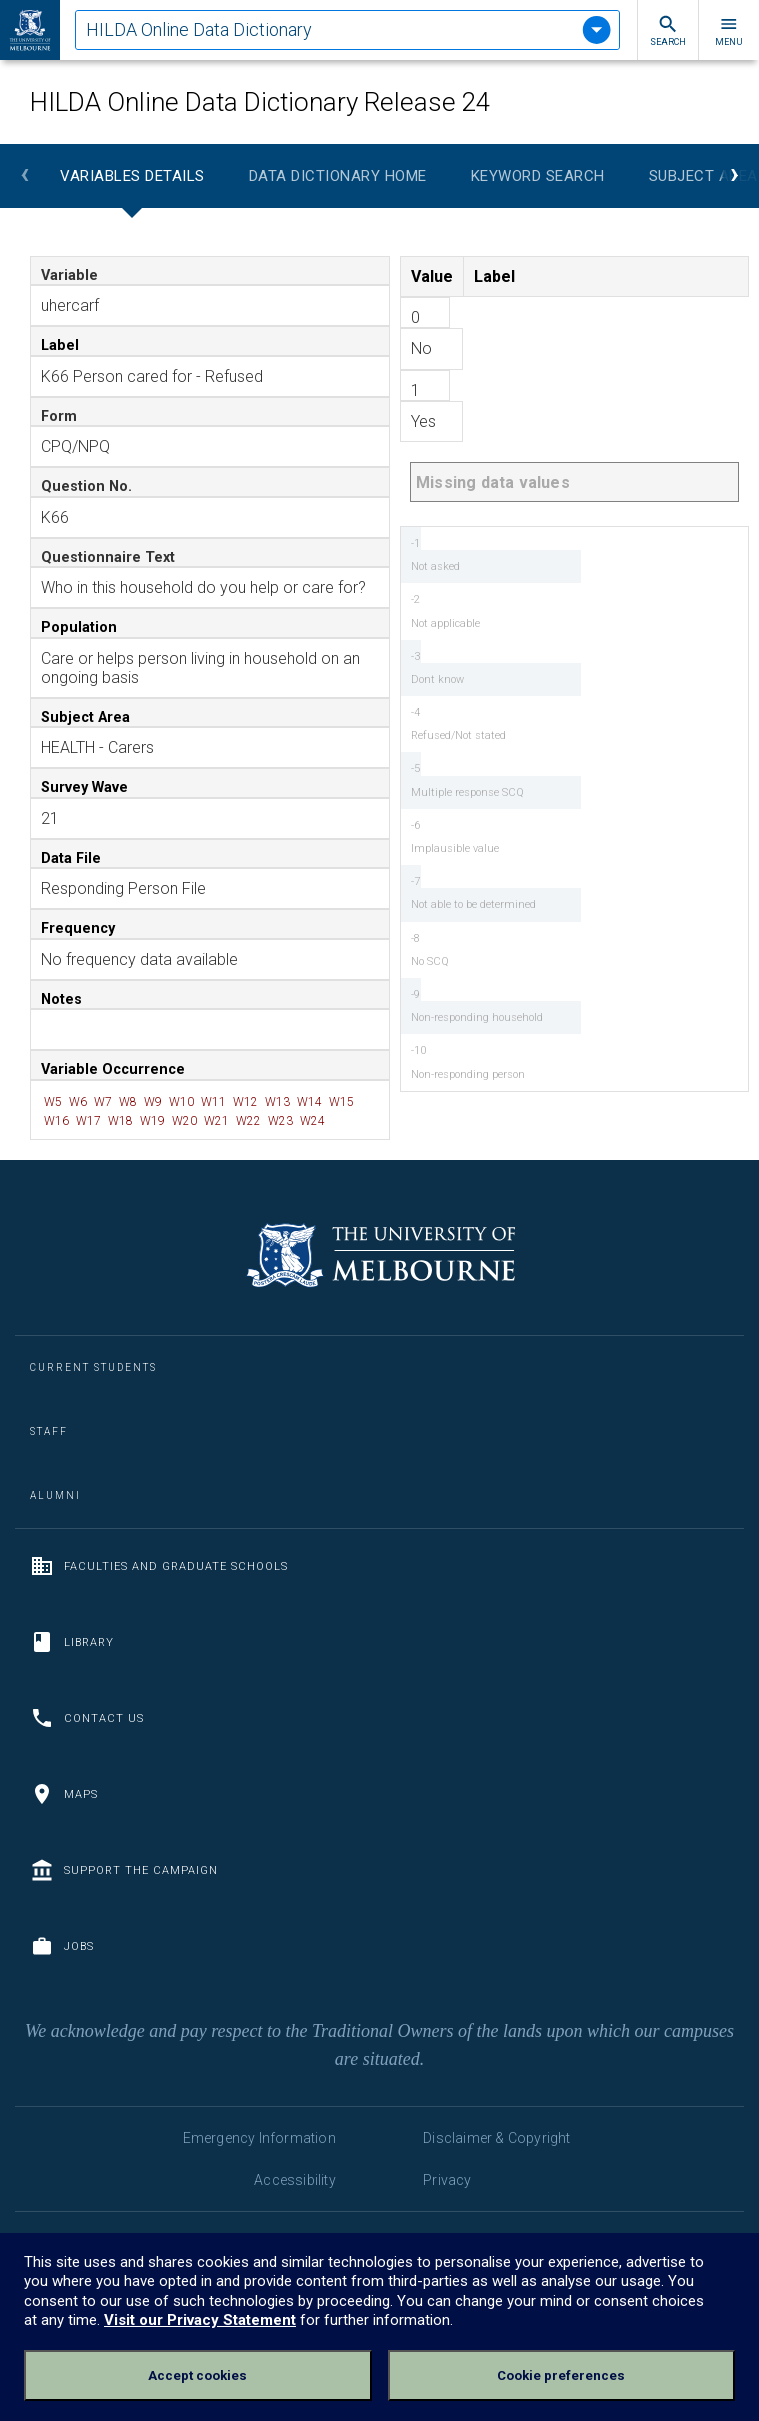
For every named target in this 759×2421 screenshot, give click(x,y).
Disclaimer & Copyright (496, 2138)
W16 (55, 1121)
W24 (311, 1121)
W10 (180, 1102)
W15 (340, 1102)
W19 (151, 1121)
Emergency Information (259, 2138)
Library (72, 1642)
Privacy (447, 2180)
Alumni (55, 1495)
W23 (279, 1121)
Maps (64, 1794)
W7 (101, 1102)
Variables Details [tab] (132, 176)
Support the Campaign (124, 1870)
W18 (119, 1121)
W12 (244, 1102)
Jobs (62, 1946)
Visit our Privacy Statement (200, 2320)
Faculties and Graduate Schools (159, 1566)
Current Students (93, 1367)
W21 (215, 1121)
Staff (49, 1431)
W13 (276, 1102)
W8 (126, 1102)
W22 (247, 1121)
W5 (51, 1102)
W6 (76, 1102)
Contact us (87, 1718)
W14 (308, 1102)
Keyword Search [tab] (538, 176)
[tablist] (347, 30)
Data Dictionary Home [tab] (338, 176)
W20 (183, 1121)
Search (668, 30)
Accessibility (295, 2180)
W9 (151, 1102)
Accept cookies (197, 2375)
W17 (87, 1121)
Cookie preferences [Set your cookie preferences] (561, 2375)
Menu (729, 30)
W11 (212, 1102)
